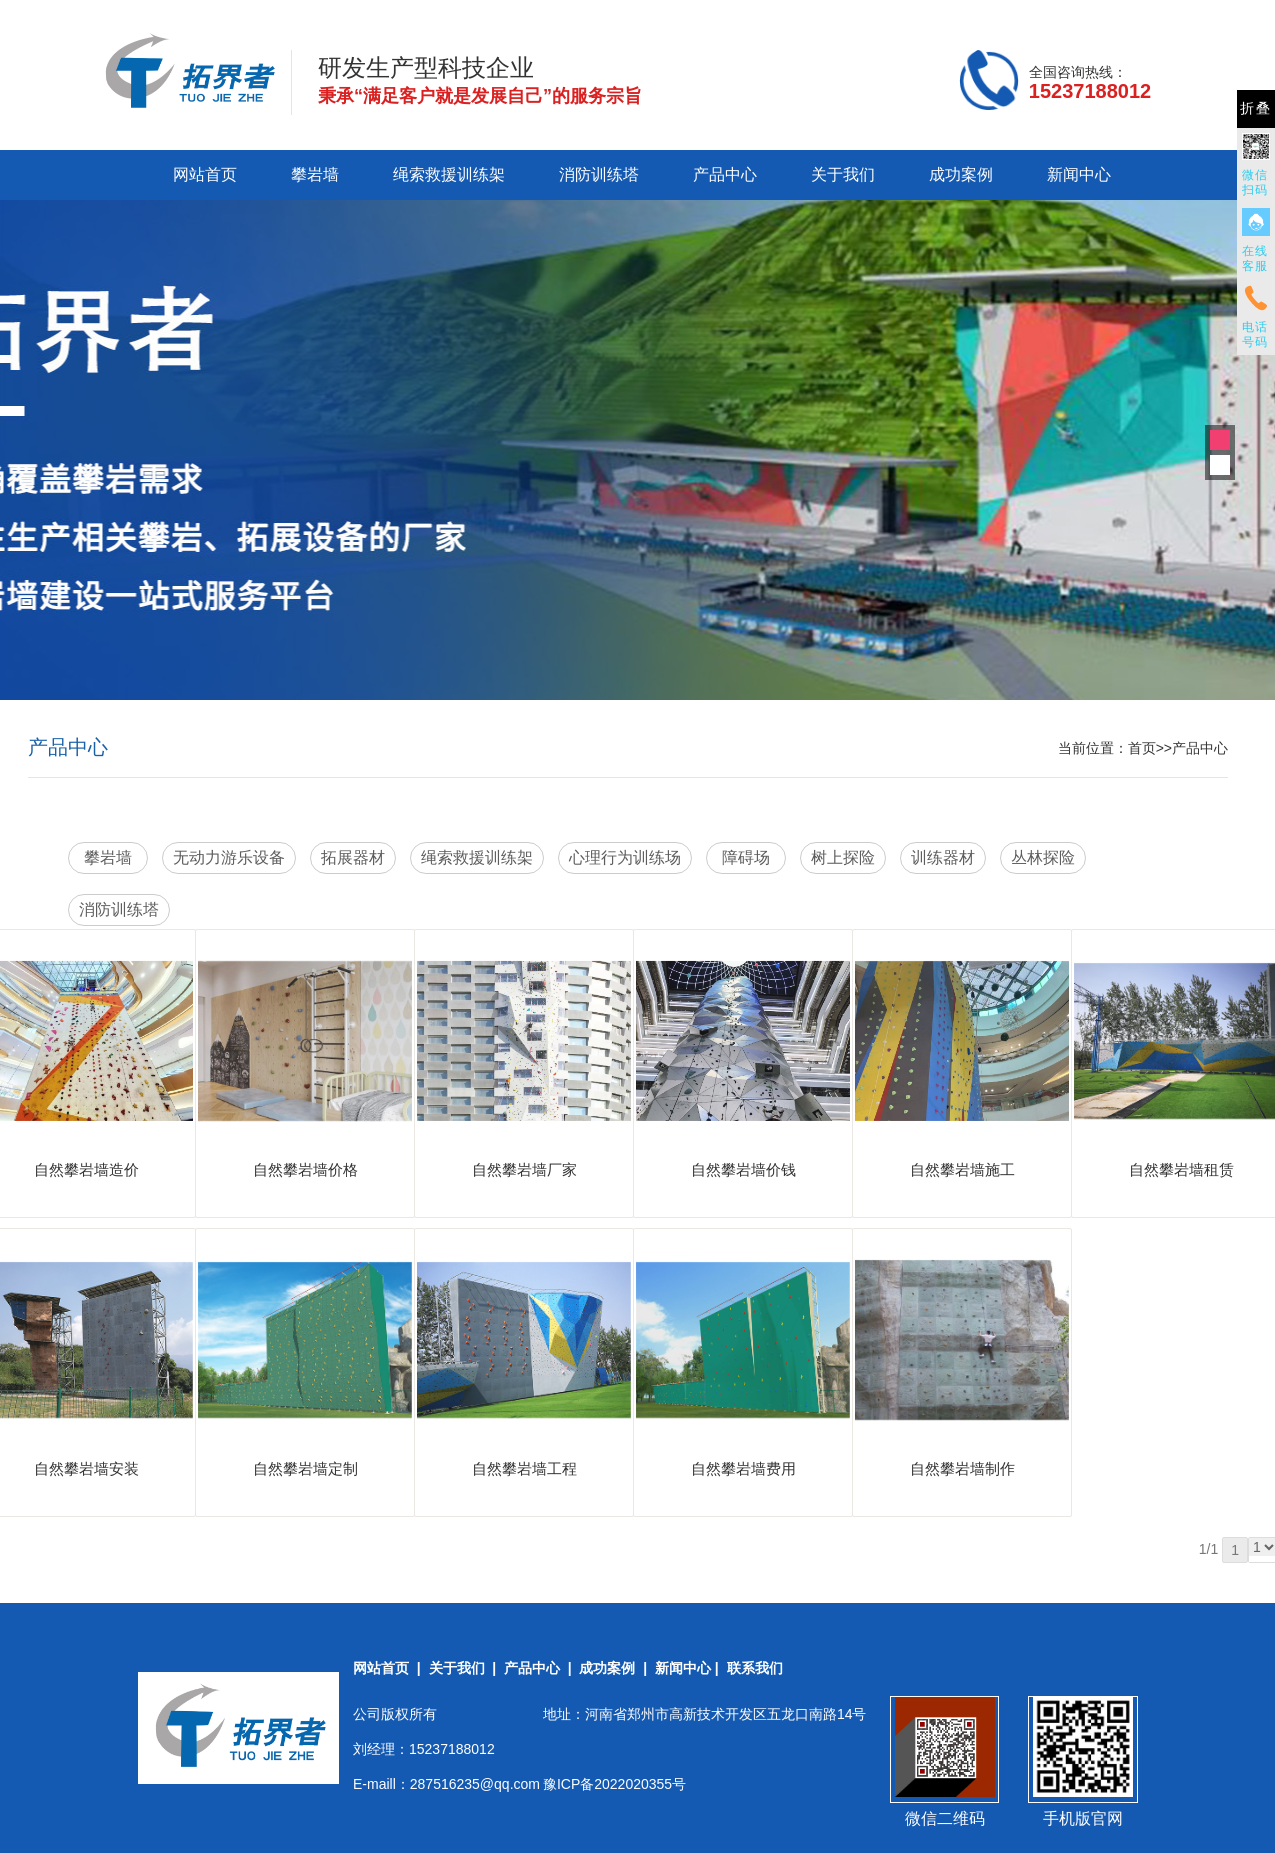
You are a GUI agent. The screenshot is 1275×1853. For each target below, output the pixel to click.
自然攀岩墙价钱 (743, 1169)
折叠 (1256, 108)
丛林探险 (1043, 857)
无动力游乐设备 (229, 857)
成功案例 (961, 174)
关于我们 (843, 174)
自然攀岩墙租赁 (1181, 1169)
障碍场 (746, 857)
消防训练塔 (599, 174)
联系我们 (755, 1668)
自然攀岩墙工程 (524, 1468)
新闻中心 (1079, 174)
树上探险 (843, 857)
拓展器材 (353, 857)
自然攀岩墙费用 (743, 1468)
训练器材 (943, 857)
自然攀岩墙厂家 (524, 1169)
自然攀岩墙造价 (86, 1169)
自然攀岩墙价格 (305, 1169)
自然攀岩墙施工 (962, 1169)
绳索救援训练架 (449, 174)
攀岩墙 (315, 174)
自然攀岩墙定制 (305, 1468)
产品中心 (725, 174)
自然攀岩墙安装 (86, 1468)
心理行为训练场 (625, 857)
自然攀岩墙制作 (962, 1468)
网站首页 (205, 174)
